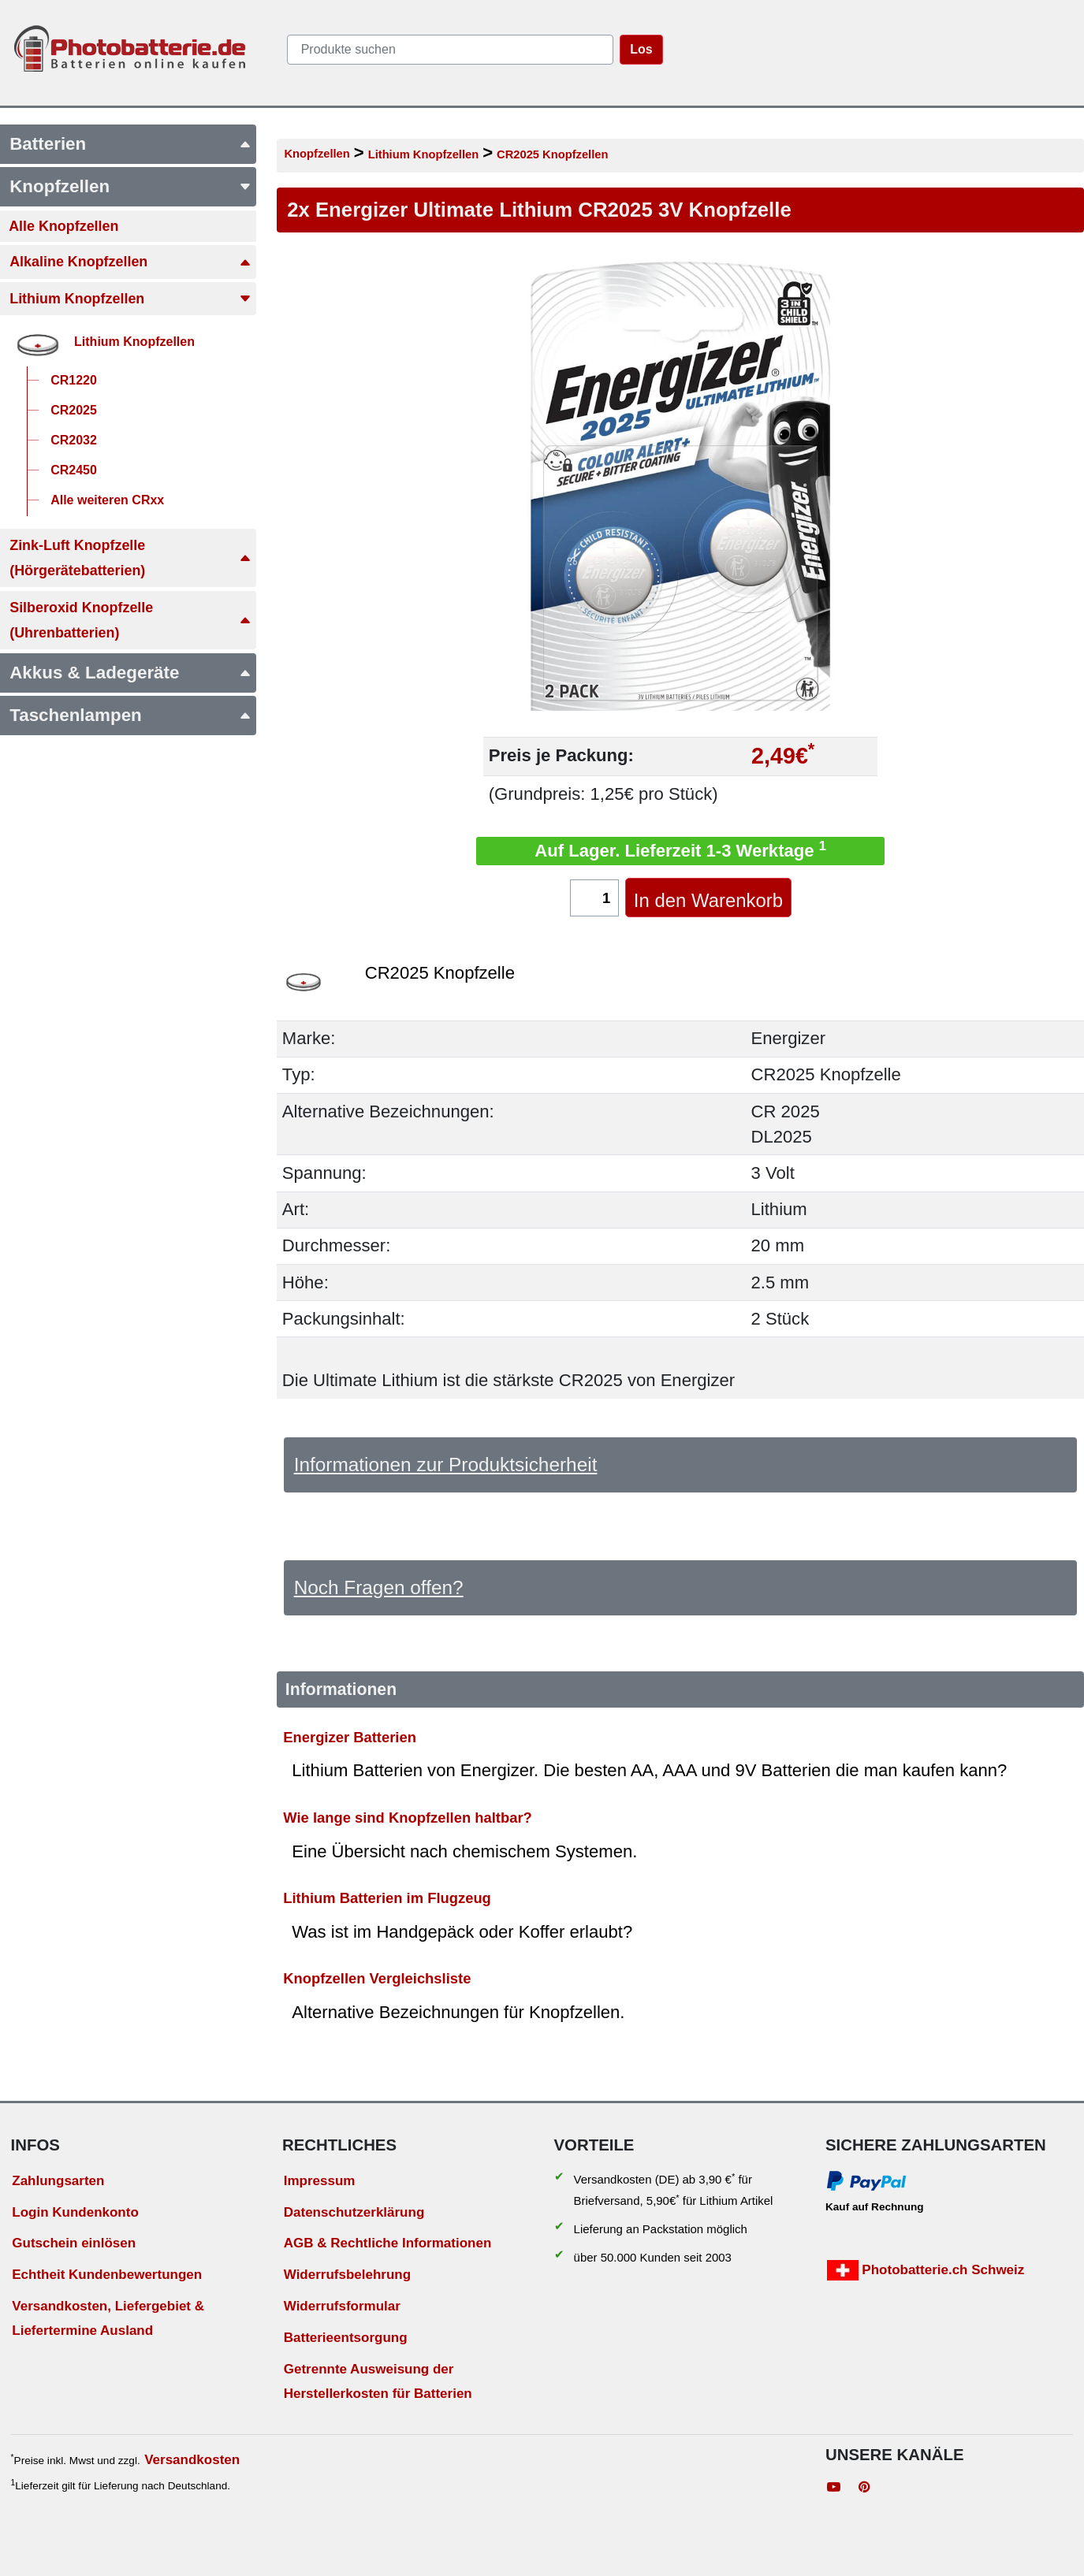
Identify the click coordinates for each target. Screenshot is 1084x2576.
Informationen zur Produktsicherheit (446, 1464)
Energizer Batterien (349, 1736)
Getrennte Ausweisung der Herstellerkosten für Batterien (378, 2381)
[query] (450, 50)
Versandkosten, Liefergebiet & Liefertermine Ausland (108, 2318)
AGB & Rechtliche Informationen (388, 2243)
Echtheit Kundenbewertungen (107, 2274)
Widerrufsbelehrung (347, 2274)
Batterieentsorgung (346, 2337)
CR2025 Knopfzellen (552, 154)
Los (641, 49)
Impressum (320, 2180)
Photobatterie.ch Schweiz (926, 2270)
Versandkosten (192, 2459)
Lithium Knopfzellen (423, 154)
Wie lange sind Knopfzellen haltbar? (407, 1817)
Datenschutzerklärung (354, 2212)
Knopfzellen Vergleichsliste (377, 1978)
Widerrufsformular (342, 2306)
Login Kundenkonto (75, 2212)
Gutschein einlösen (74, 2243)
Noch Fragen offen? (379, 1587)
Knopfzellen (316, 153)
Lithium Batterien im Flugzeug (387, 1898)
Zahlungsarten (58, 2180)
